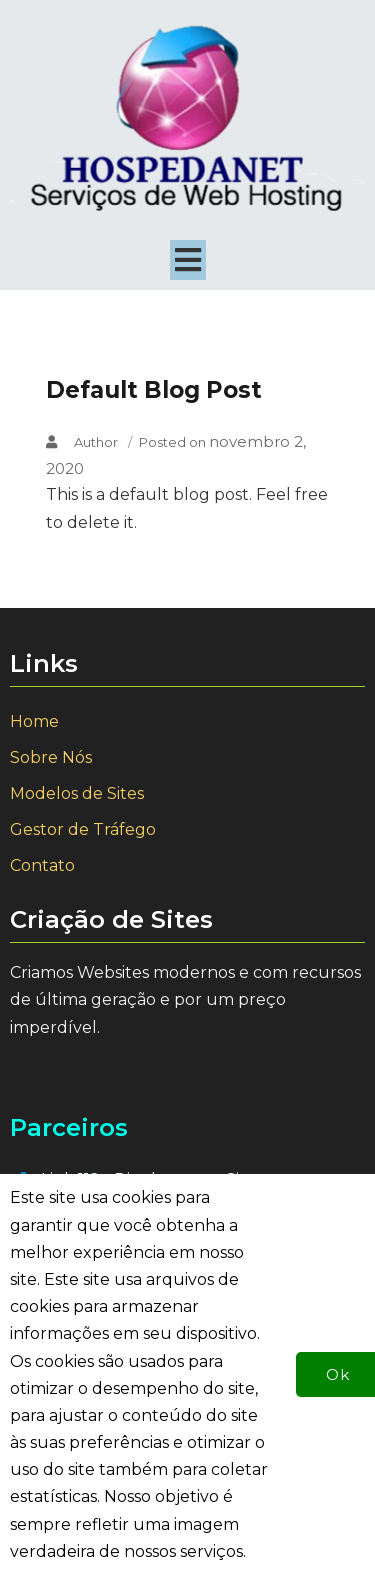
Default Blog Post (154, 390)
